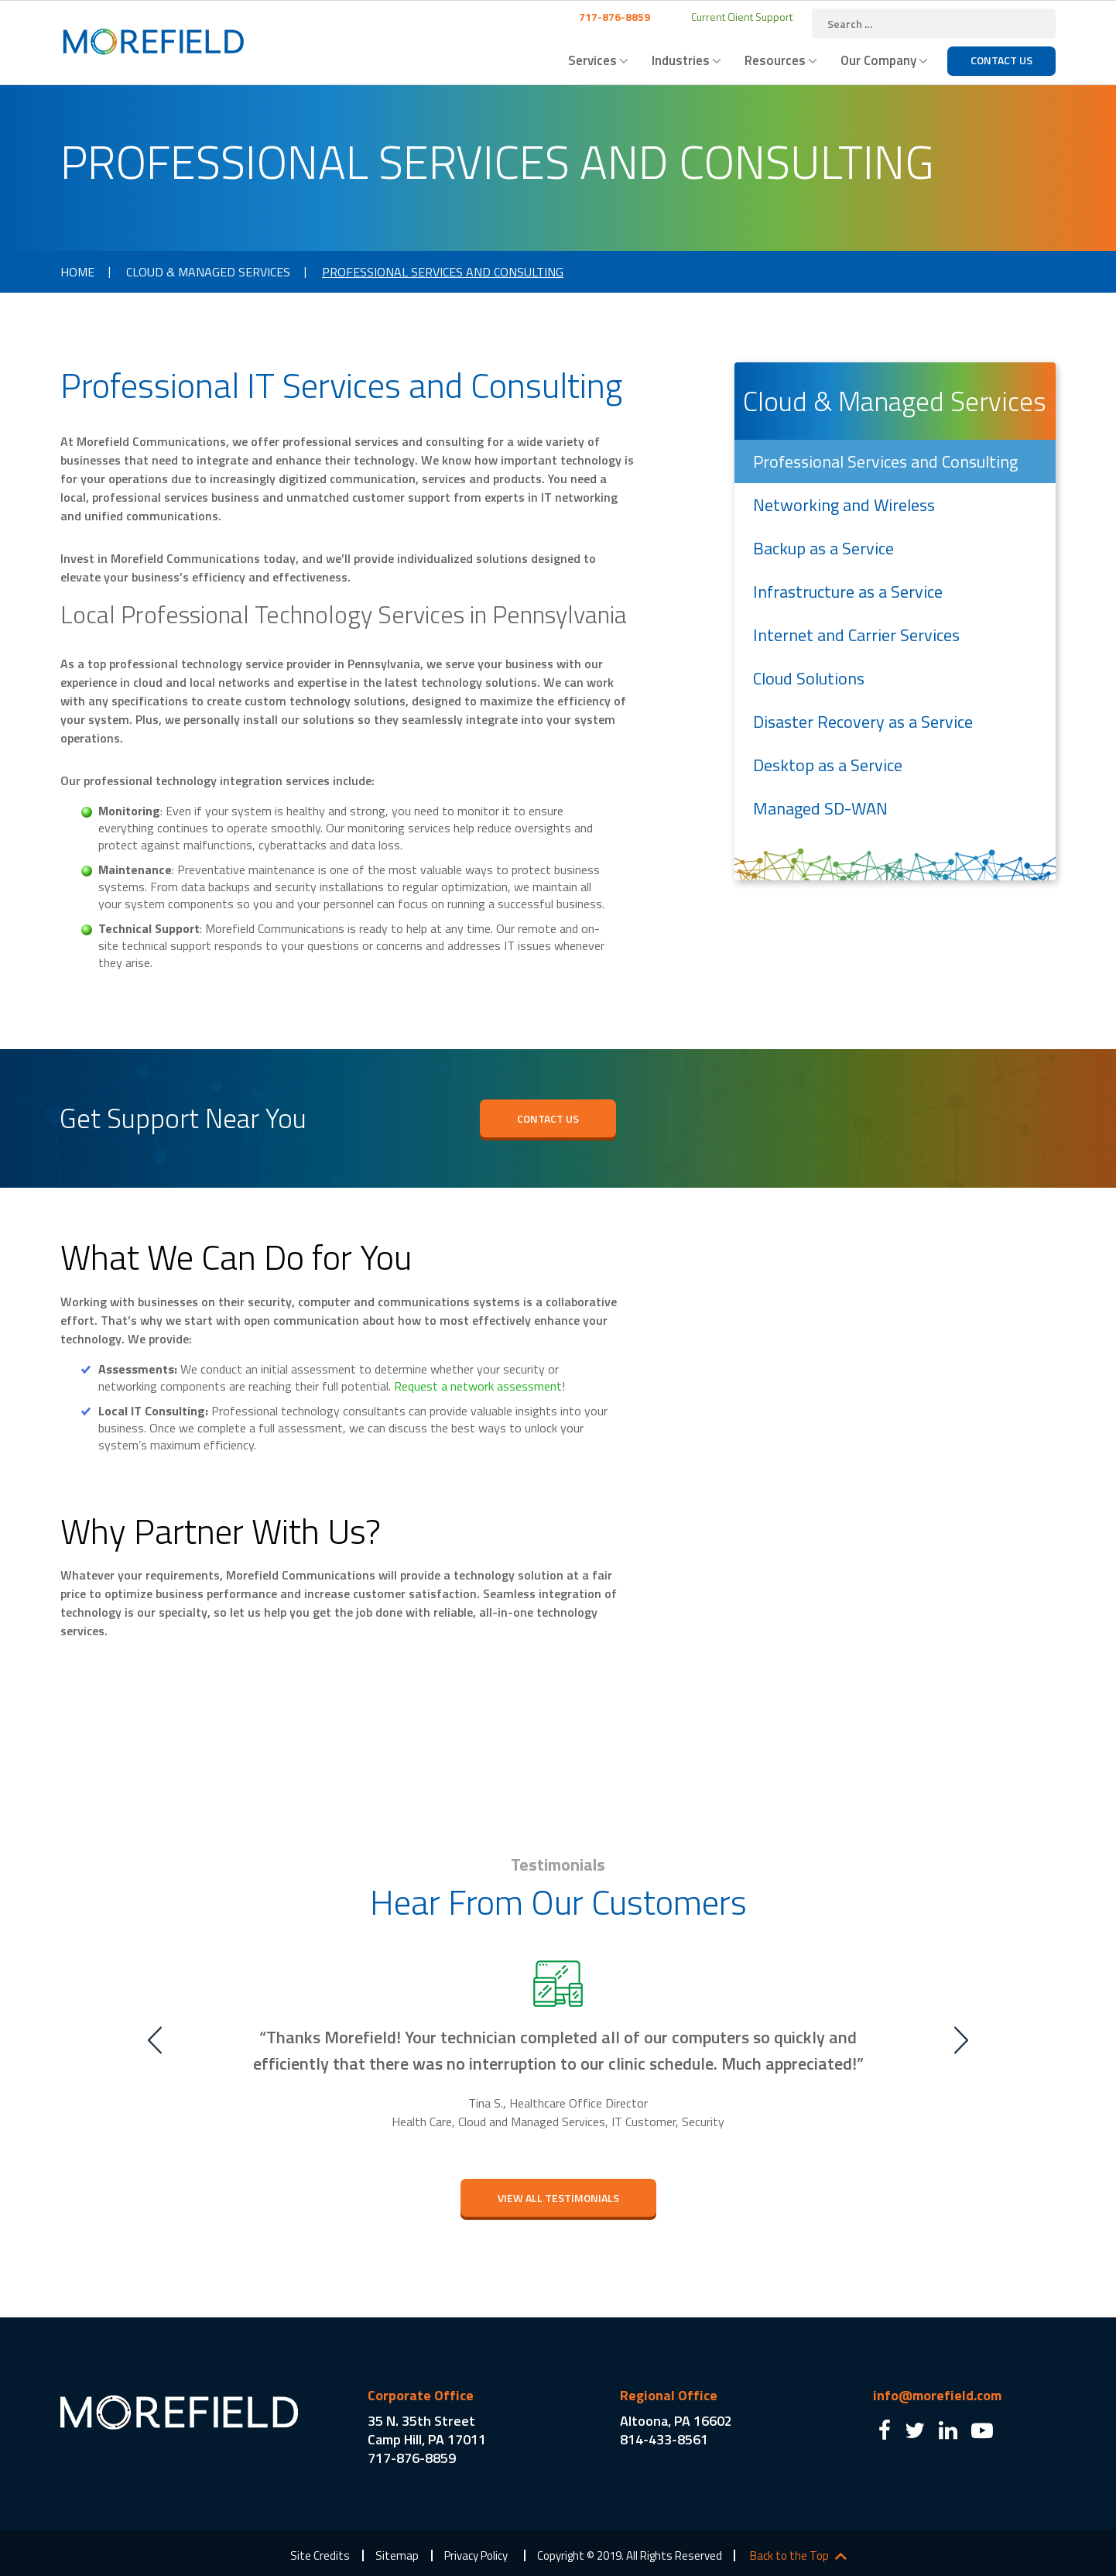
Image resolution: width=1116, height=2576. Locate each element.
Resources (775, 60)
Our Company (878, 60)
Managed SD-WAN (820, 808)
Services (592, 60)
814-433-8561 (664, 2439)
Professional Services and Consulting (885, 461)
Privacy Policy (476, 2555)
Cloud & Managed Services (208, 271)
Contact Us (1001, 60)
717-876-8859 (613, 17)
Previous (155, 2039)
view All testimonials (558, 2198)
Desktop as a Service (827, 765)
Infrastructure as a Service (848, 591)
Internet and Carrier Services (856, 635)
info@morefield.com (937, 2395)
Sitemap (397, 2555)
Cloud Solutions (808, 678)
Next (961, 2039)
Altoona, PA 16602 (676, 2420)
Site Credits (320, 2555)
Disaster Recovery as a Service (863, 721)
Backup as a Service (823, 548)
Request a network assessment (478, 1386)
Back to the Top (789, 2556)
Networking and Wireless (844, 505)
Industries (681, 60)
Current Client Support (740, 17)
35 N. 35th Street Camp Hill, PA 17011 (427, 2430)
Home (77, 271)
